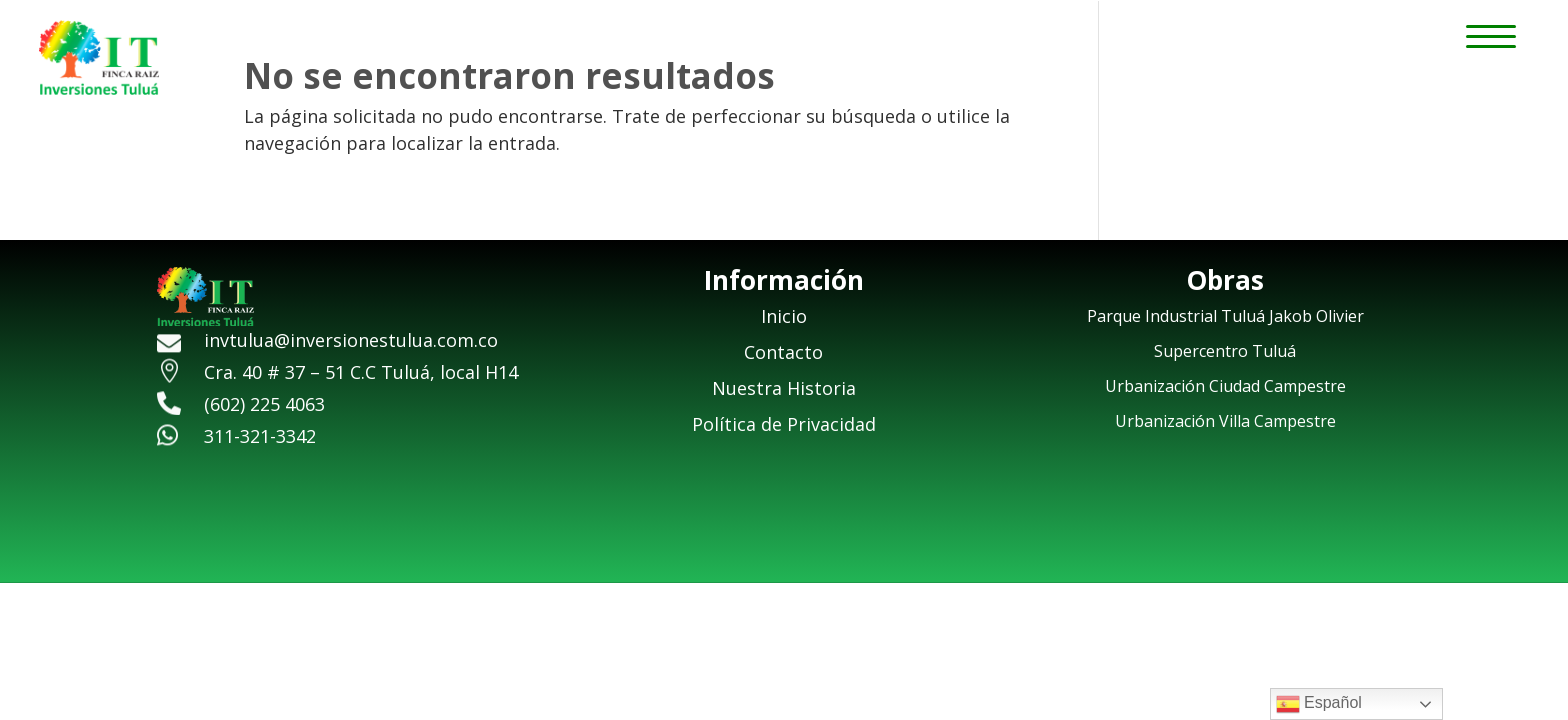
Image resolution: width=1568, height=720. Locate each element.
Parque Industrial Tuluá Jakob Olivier (1225, 316)
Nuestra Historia (784, 388)
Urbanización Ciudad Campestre (1225, 386)
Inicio (784, 316)
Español (1319, 704)
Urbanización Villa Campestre (1225, 421)
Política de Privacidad (784, 424)
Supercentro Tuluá (1225, 351)
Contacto (783, 352)
